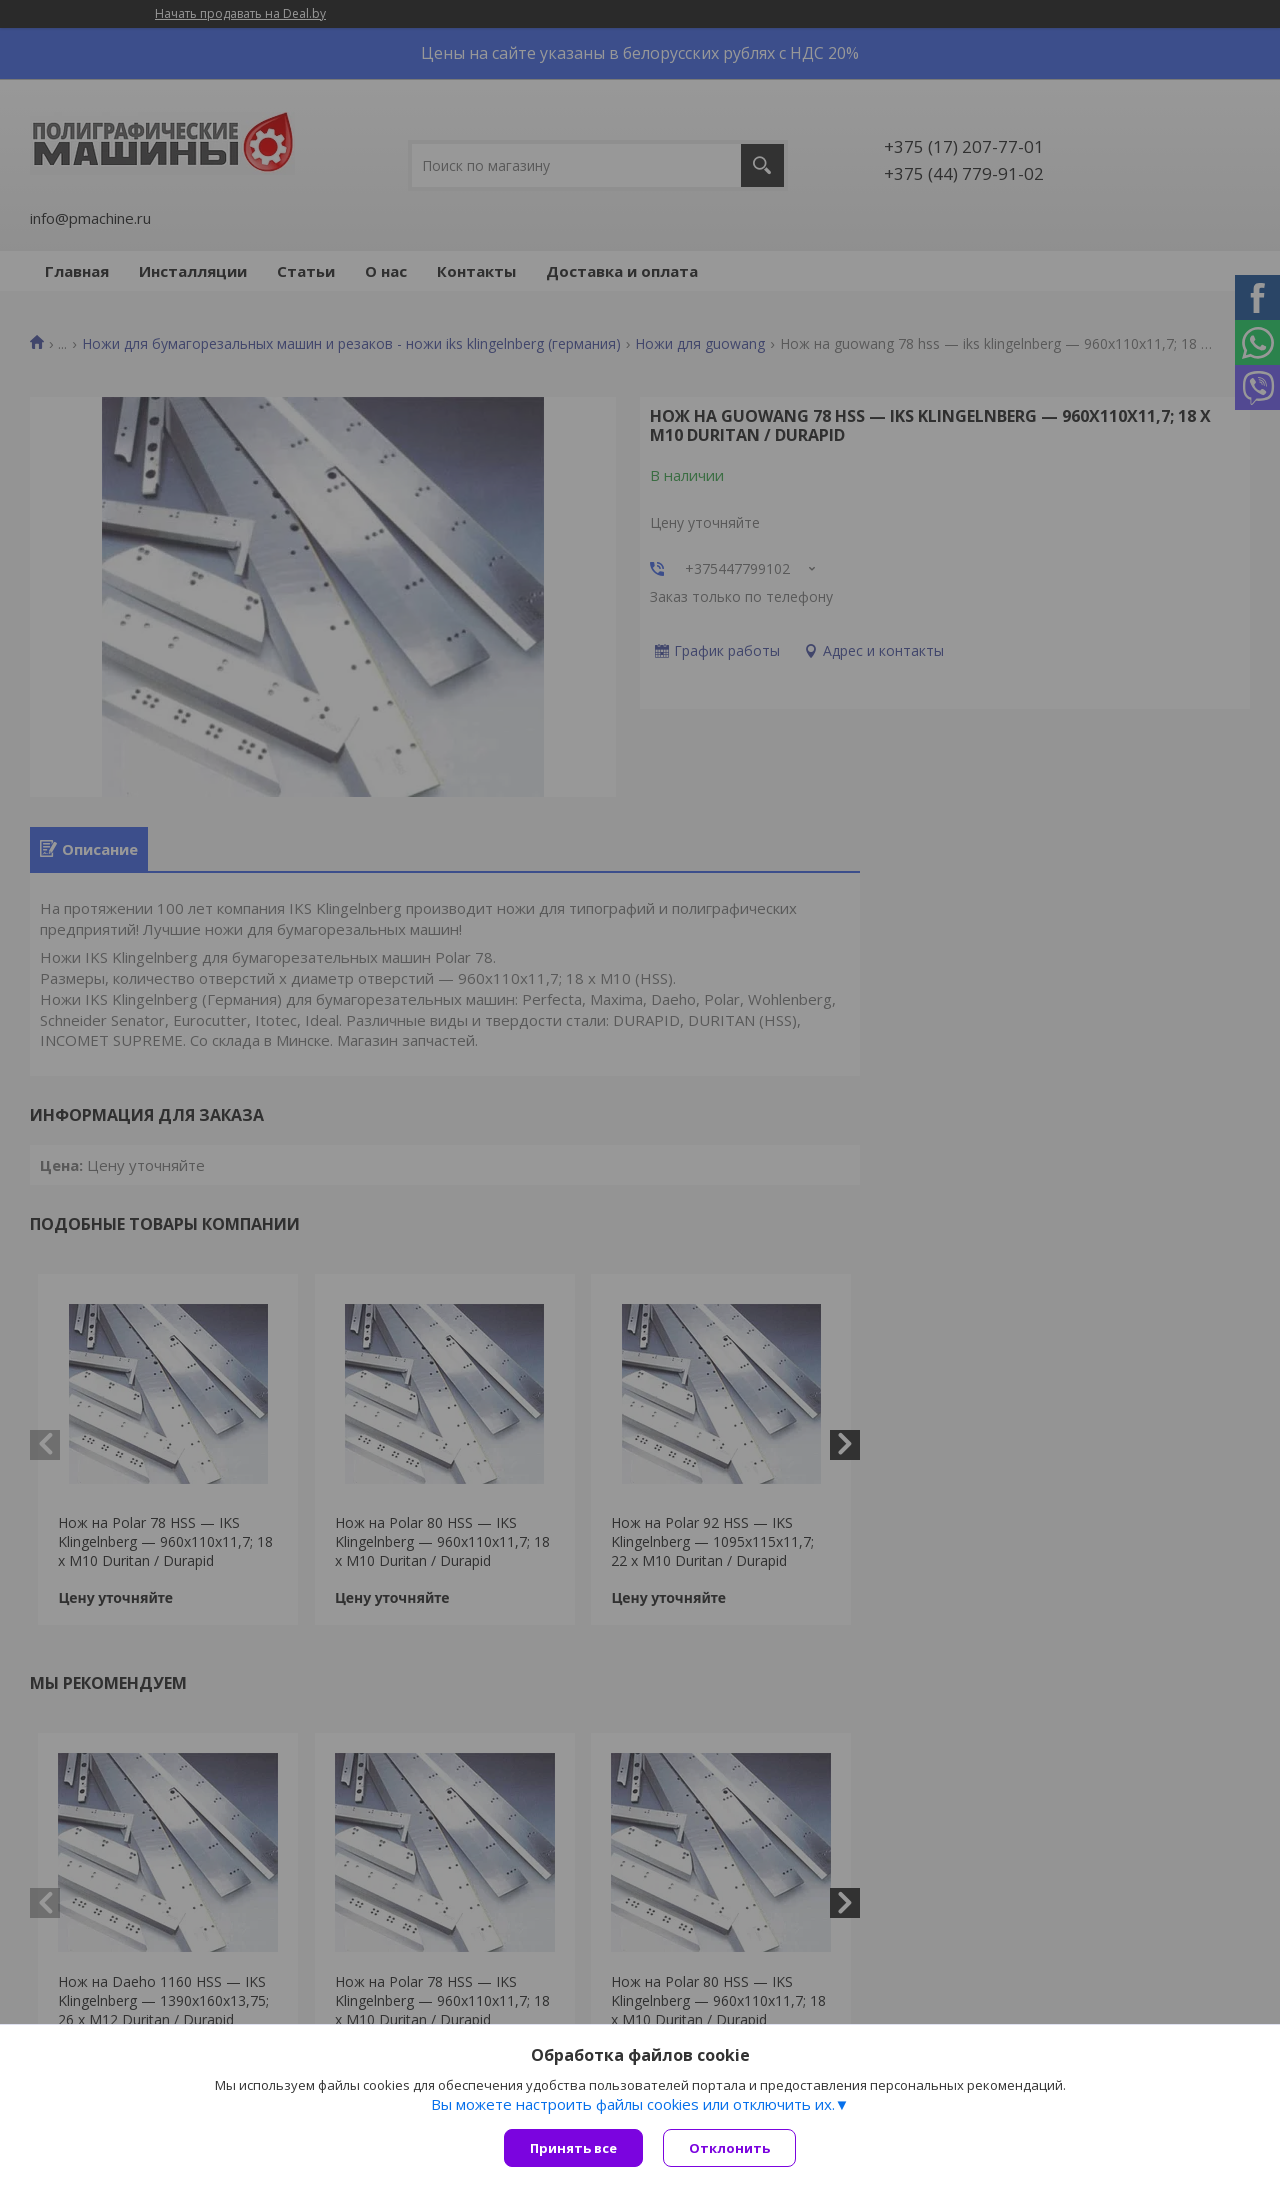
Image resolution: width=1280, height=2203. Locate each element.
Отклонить (729, 2148)
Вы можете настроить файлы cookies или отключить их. (633, 2104)
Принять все (573, 2148)
